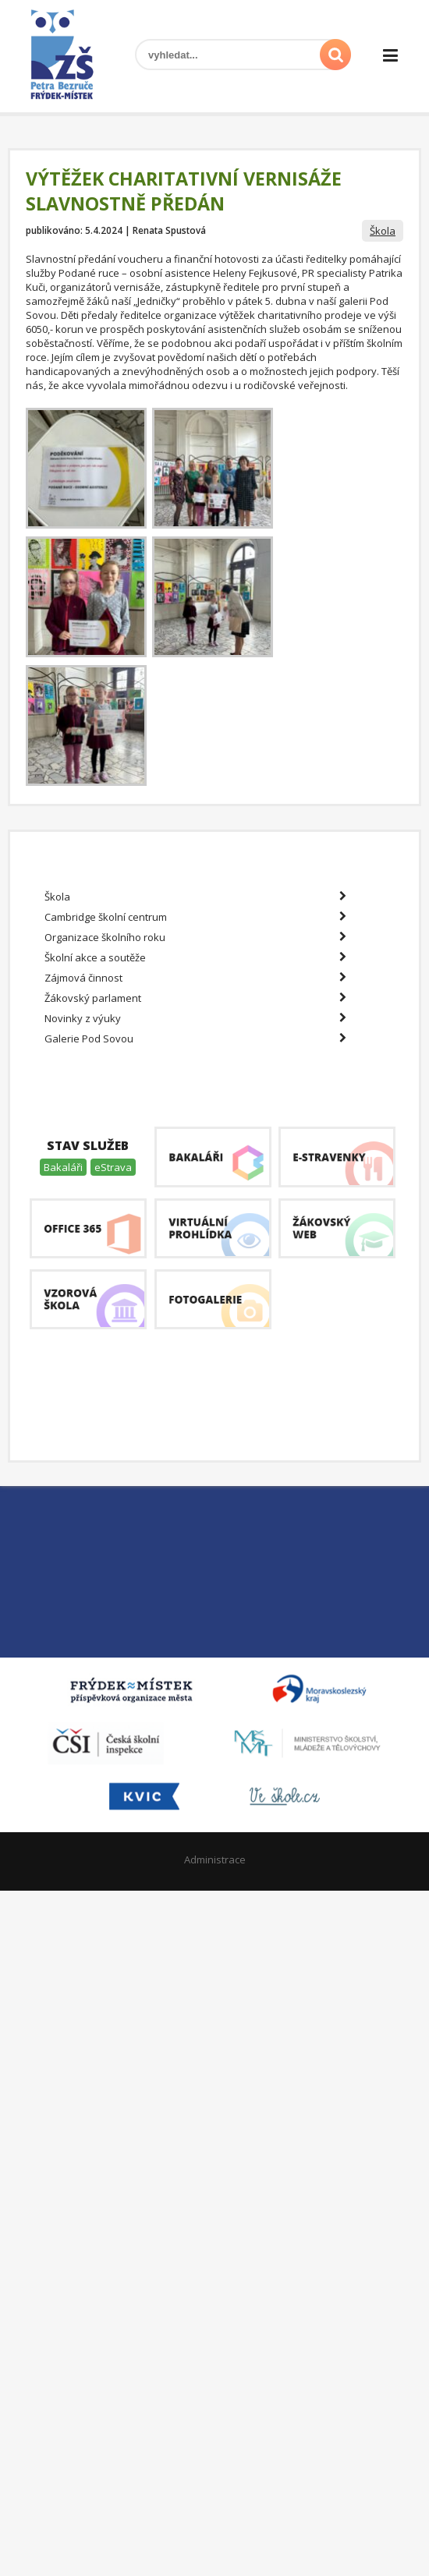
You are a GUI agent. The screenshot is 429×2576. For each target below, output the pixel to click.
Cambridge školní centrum (195, 917)
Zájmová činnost (195, 978)
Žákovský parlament (195, 998)
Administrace (215, 1859)
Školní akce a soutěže (195, 957)
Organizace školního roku (195, 937)
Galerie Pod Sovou (195, 1038)
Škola (382, 231)
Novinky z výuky (195, 1018)
